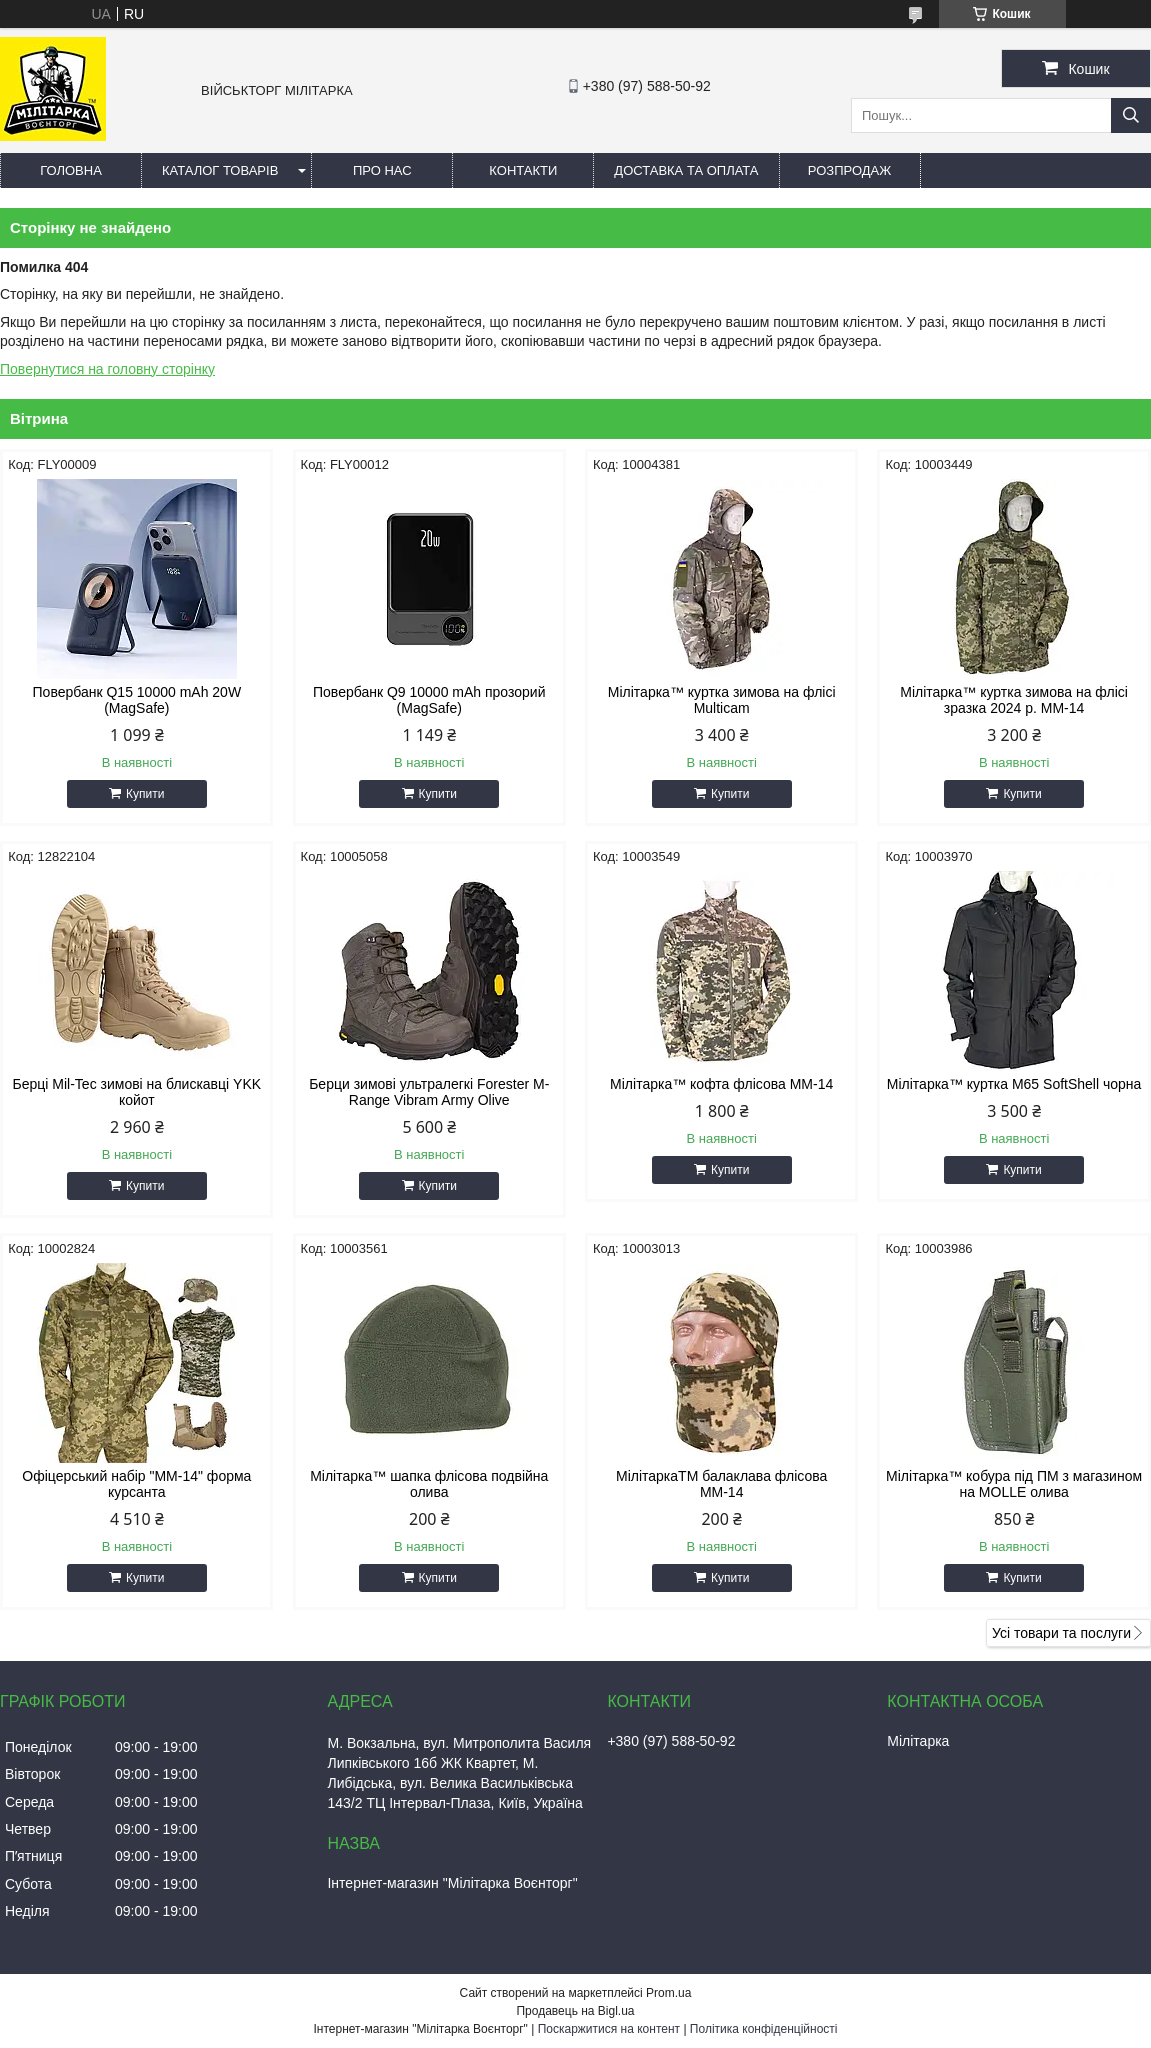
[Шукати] (1131, 115)
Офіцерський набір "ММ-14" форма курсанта (136, 1484)
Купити (145, 794)
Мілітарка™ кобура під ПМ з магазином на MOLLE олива (1014, 1484)
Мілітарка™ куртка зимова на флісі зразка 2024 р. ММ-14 (1014, 700)
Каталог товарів (220, 170)
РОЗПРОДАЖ (849, 170)
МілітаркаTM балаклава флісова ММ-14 (721, 1484)
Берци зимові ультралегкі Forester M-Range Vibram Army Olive (429, 1092)
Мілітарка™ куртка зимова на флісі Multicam (722, 700)
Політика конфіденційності (764, 2029)
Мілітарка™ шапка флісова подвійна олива (429, 1484)
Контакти (523, 170)
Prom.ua (668, 1993)
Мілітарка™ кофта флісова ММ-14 (721, 1084)
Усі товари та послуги (1061, 1633)
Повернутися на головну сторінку (107, 369)
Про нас (382, 170)
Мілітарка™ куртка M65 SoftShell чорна (1014, 1084)
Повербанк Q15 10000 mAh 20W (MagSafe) (137, 700)
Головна (71, 170)
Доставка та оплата (686, 170)
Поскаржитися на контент (609, 2029)
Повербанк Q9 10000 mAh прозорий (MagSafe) (429, 700)
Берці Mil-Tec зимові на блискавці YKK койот (137, 1092)
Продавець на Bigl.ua (575, 2011)
